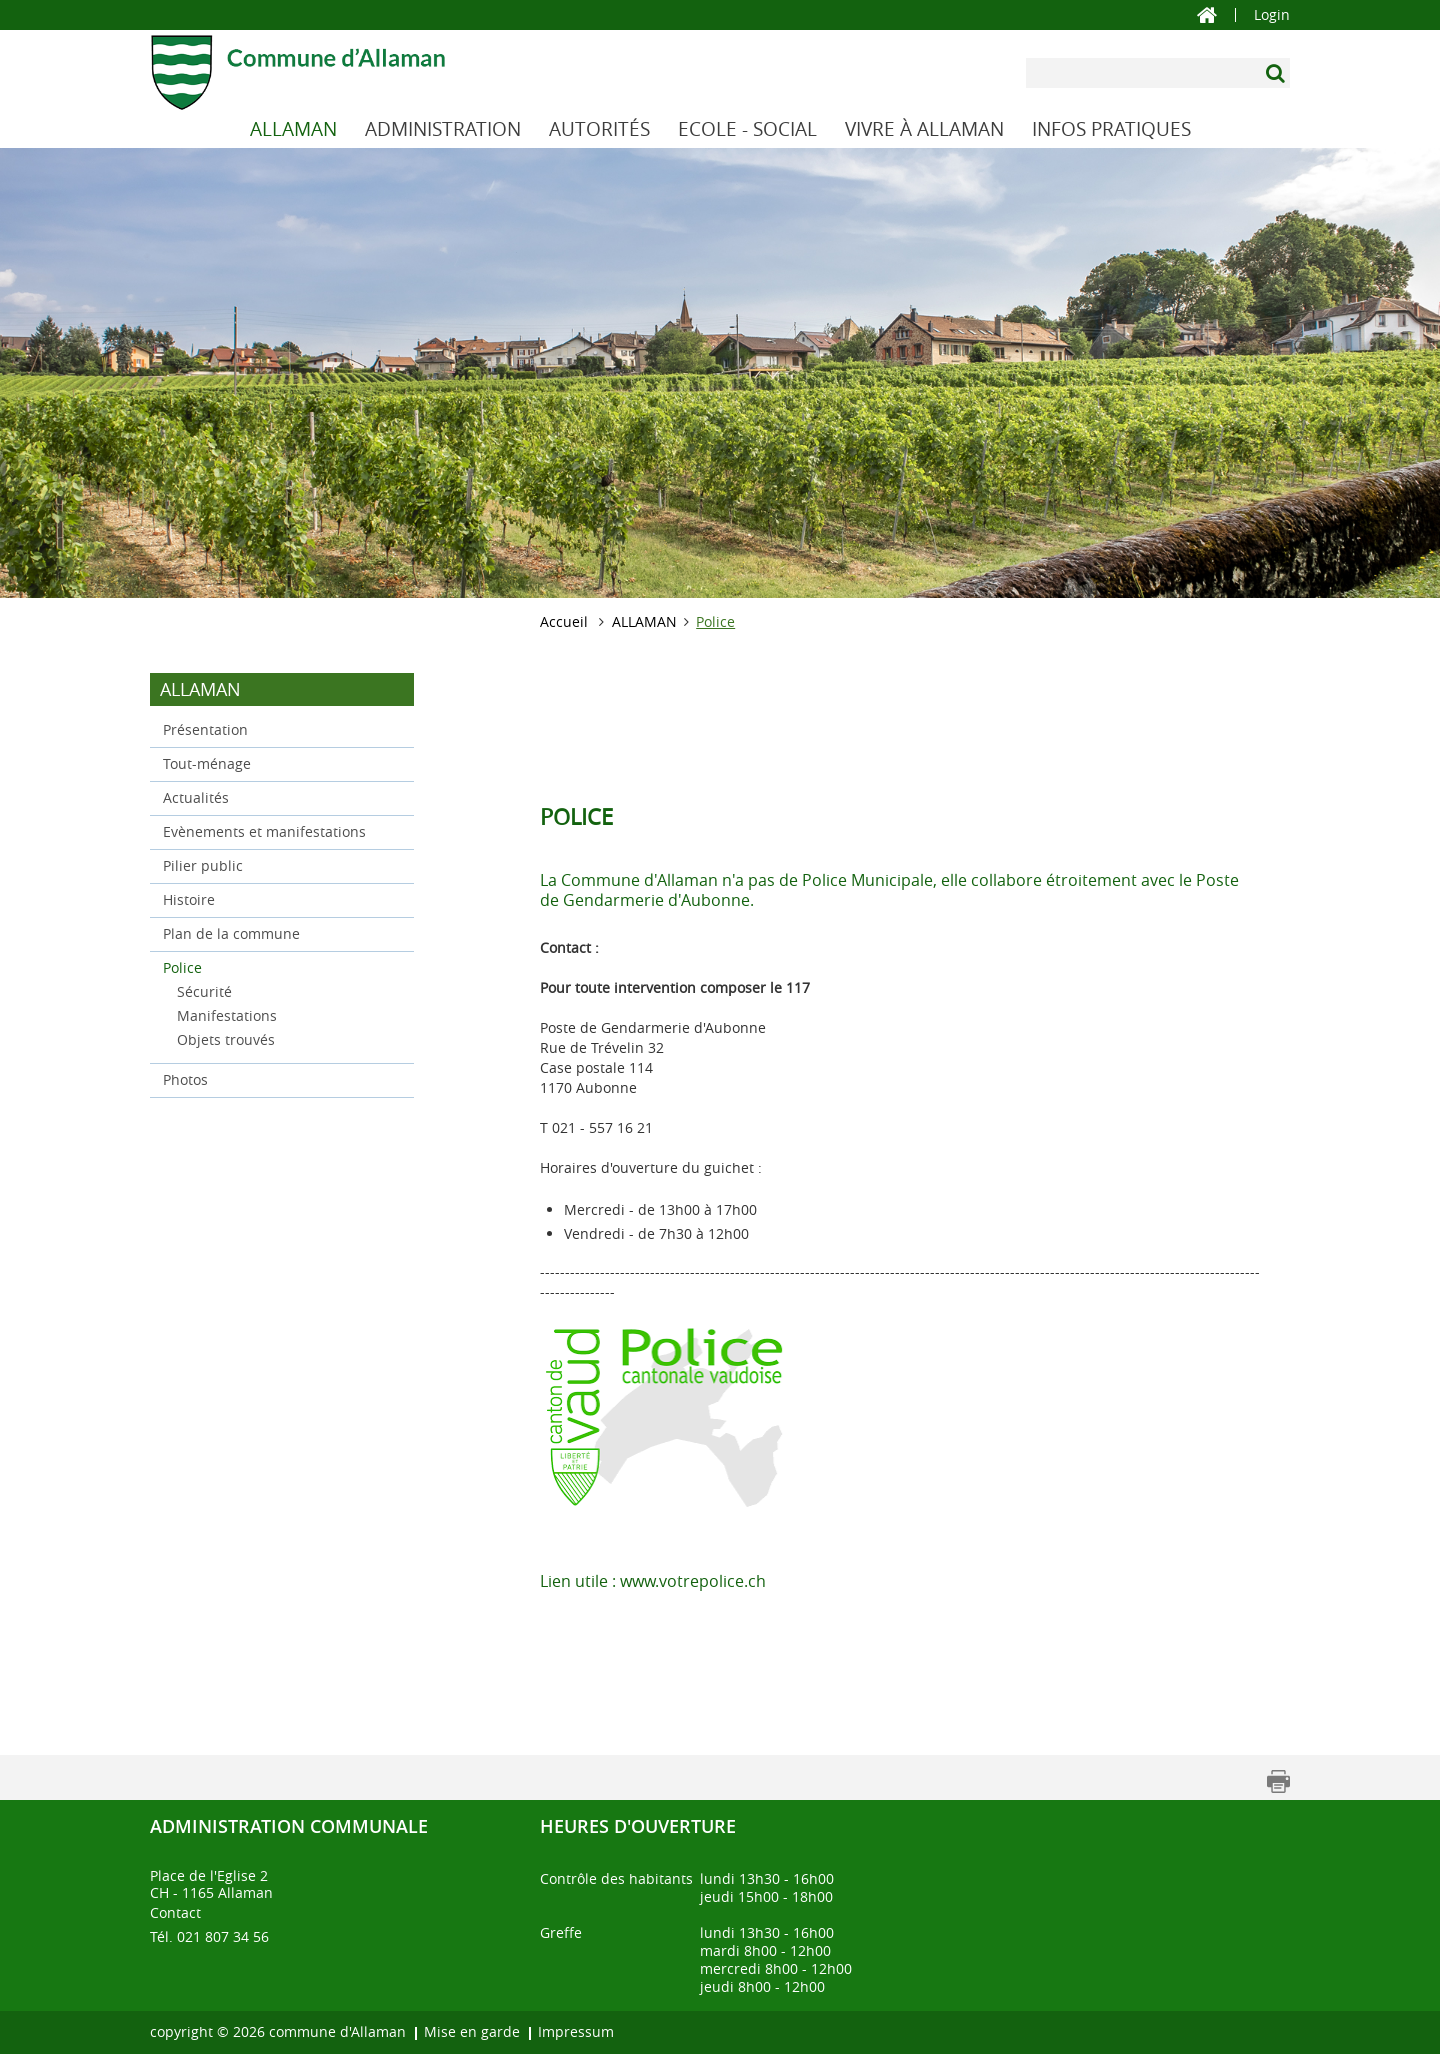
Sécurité (204, 991)
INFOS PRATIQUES (1111, 129)
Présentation (205, 729)
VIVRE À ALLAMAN (924, 129)
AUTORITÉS (599, 129)
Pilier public (203, 865)
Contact (175, 1912)
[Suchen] (1277, 73)
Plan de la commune (231, 933)
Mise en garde (472, 2031)
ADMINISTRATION (443, 129)
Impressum (576, 2031)
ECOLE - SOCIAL (747, 129)
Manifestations (227, 1015)
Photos (185, 1079)
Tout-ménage (207, 763)
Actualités (196, 797)
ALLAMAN (293, 129)
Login (1272, 15)
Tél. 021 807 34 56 (209, 1936)
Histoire (189, 899)
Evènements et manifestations (264, 831)
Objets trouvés (226, 1039)
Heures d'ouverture (638, 1826)
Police (224, 966)
